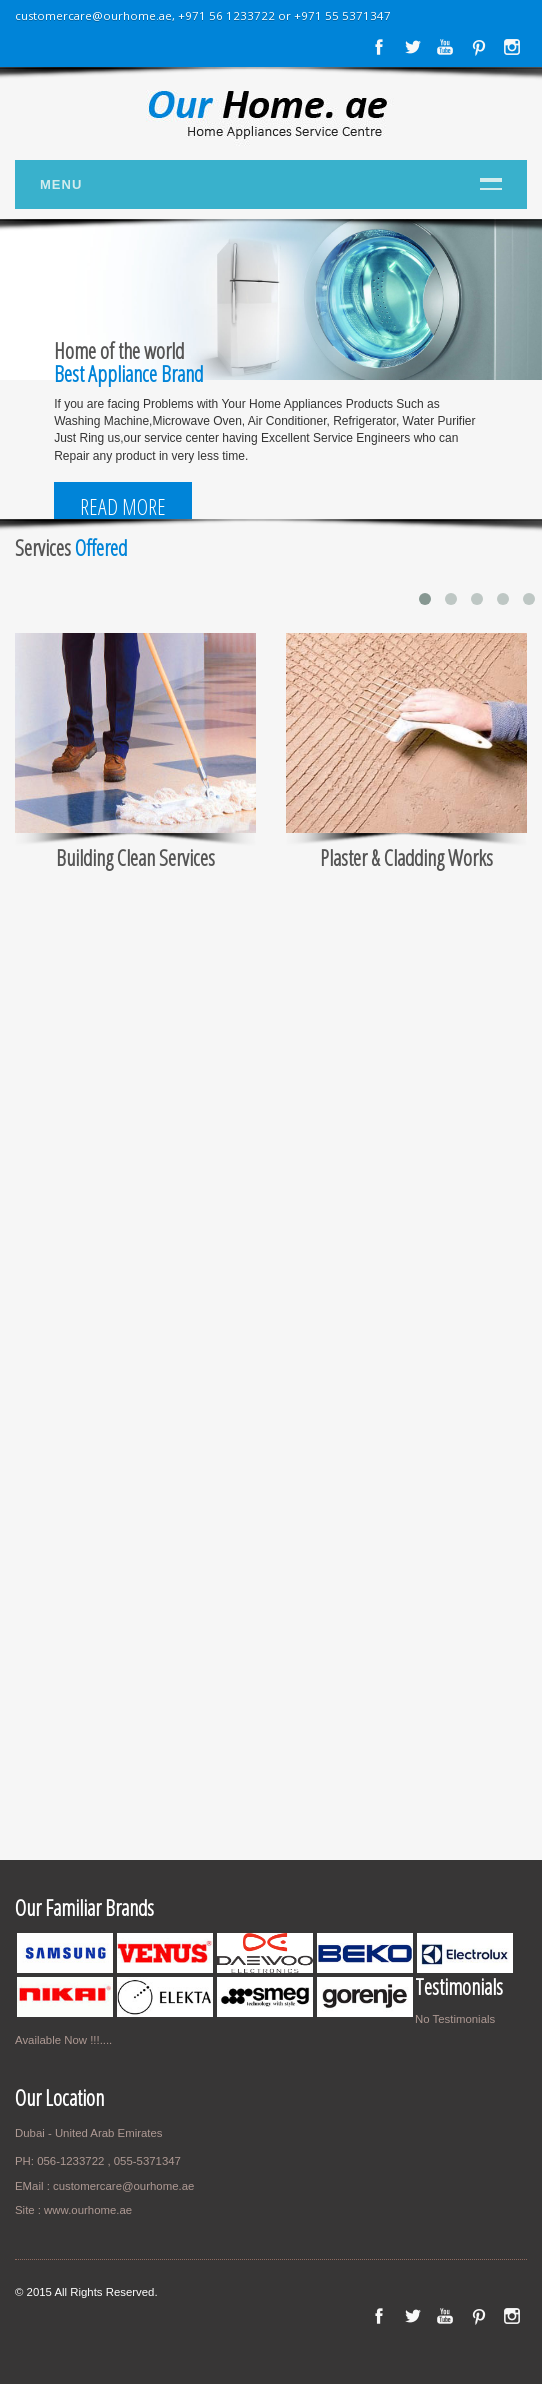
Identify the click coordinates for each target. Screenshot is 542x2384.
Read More (123, 506)
